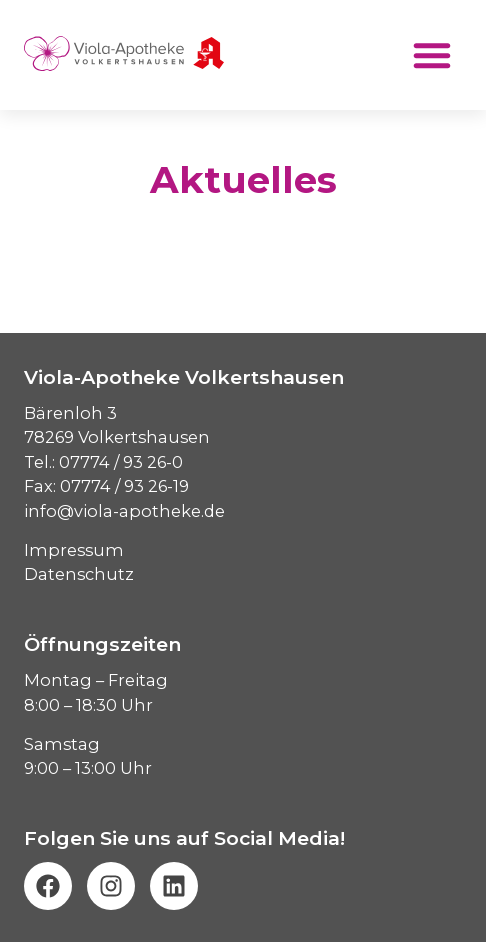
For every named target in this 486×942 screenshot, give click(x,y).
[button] (432, 55)
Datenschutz (79, 574)
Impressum (74, 550)
